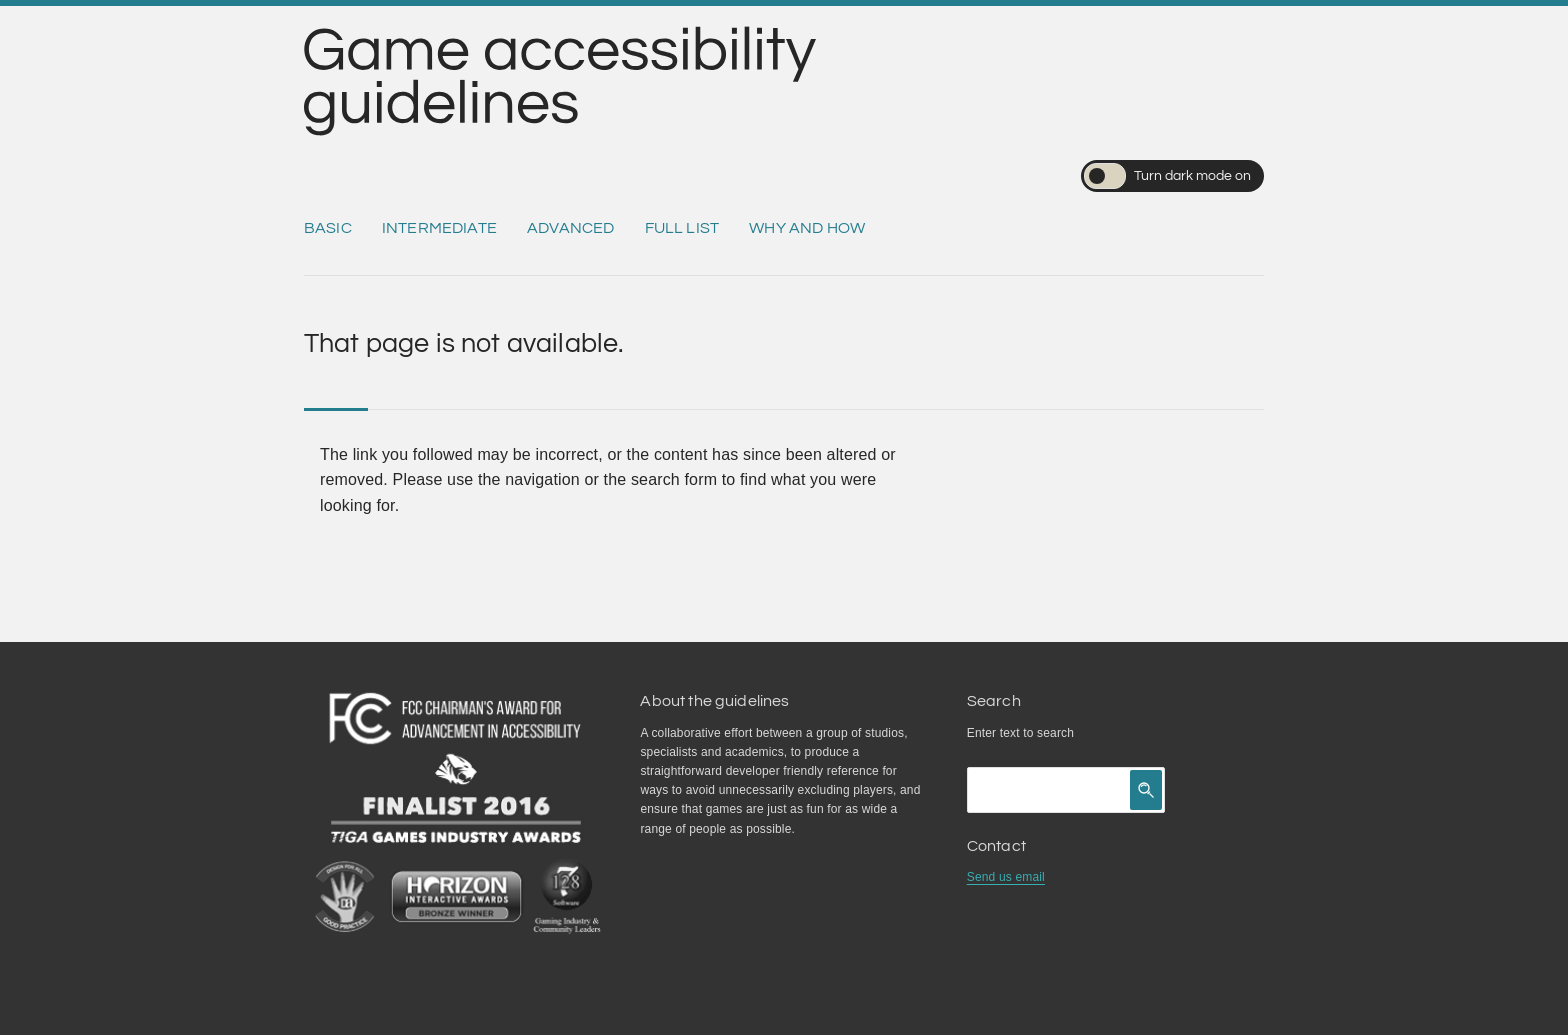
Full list (682, 228)
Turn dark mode (1167, 176)
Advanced (570, 228)
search (1055, 733)
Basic (328, 228)
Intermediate (439, 228)
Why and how (807, 228)
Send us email (1006, 877)
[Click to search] (1146, 790)
